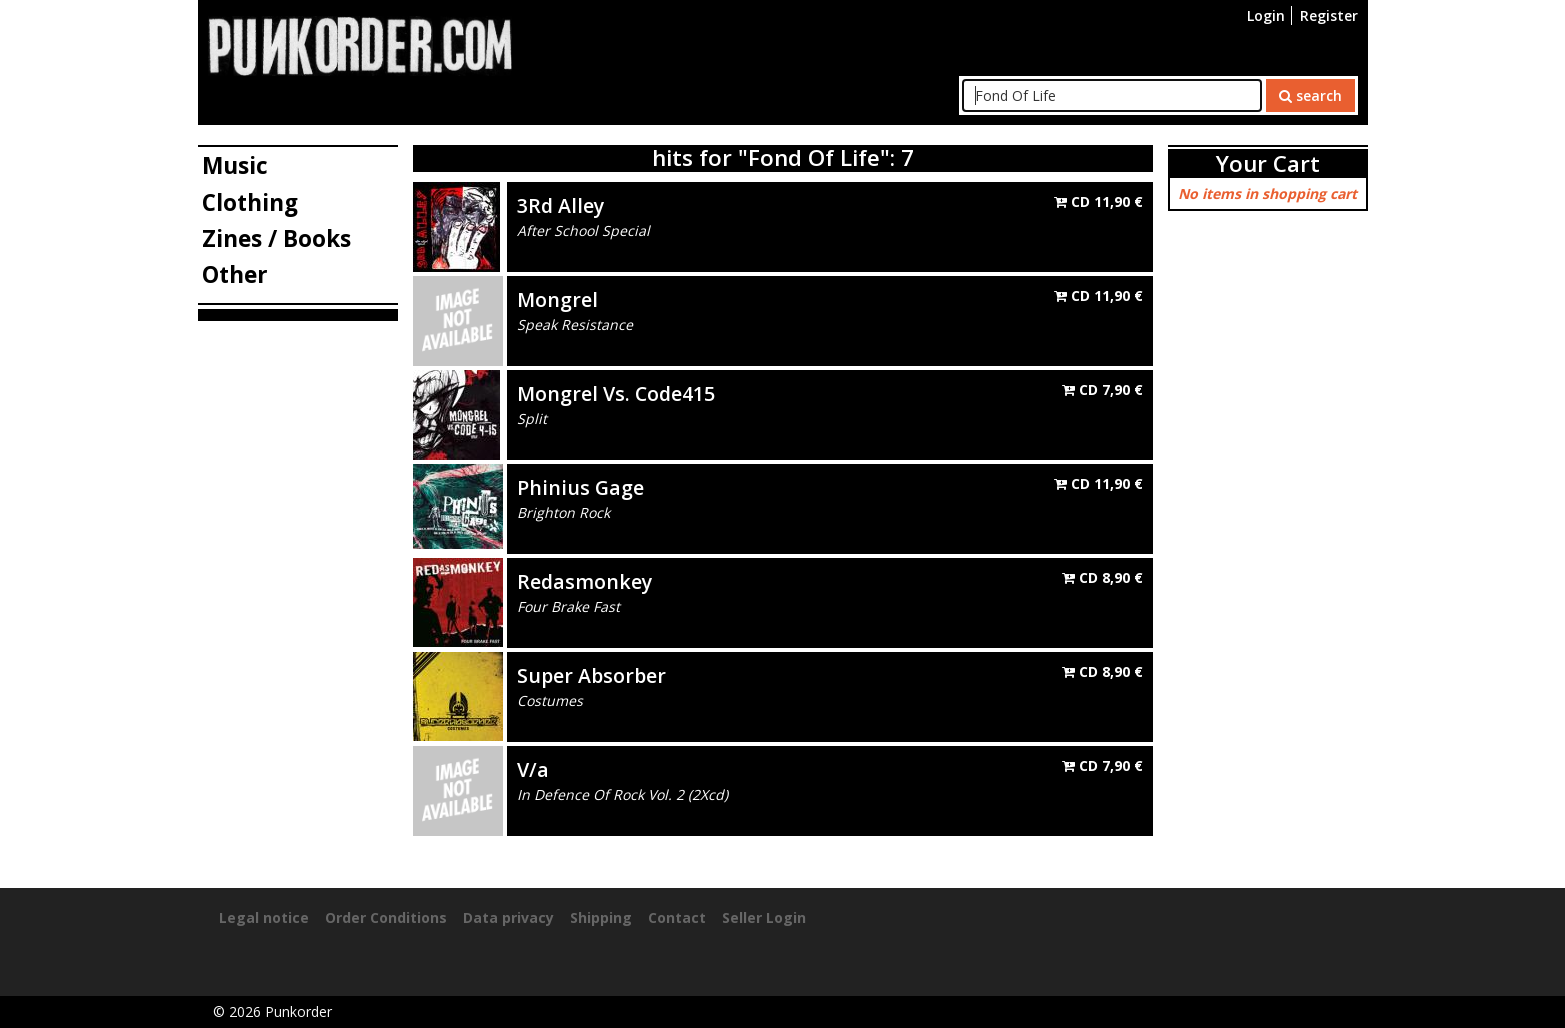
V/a (533, 769)
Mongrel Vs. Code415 (616, 393)
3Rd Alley (560, 205)
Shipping (601, 917)
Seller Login (764, 917)
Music (235, 165)
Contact (677, 917)
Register (1329, 15)
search (1310, 95)
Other (235, 274)
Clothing (250, 202)
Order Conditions (386, 917)
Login (1266, 15)
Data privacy (508, 917)
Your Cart (1268, 163)
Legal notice (264, 917)
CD (1098, 201)
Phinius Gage (580, 487)
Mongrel (557, 299)
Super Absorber (591, 675)
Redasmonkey (584, 581)
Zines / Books (276, 238)
